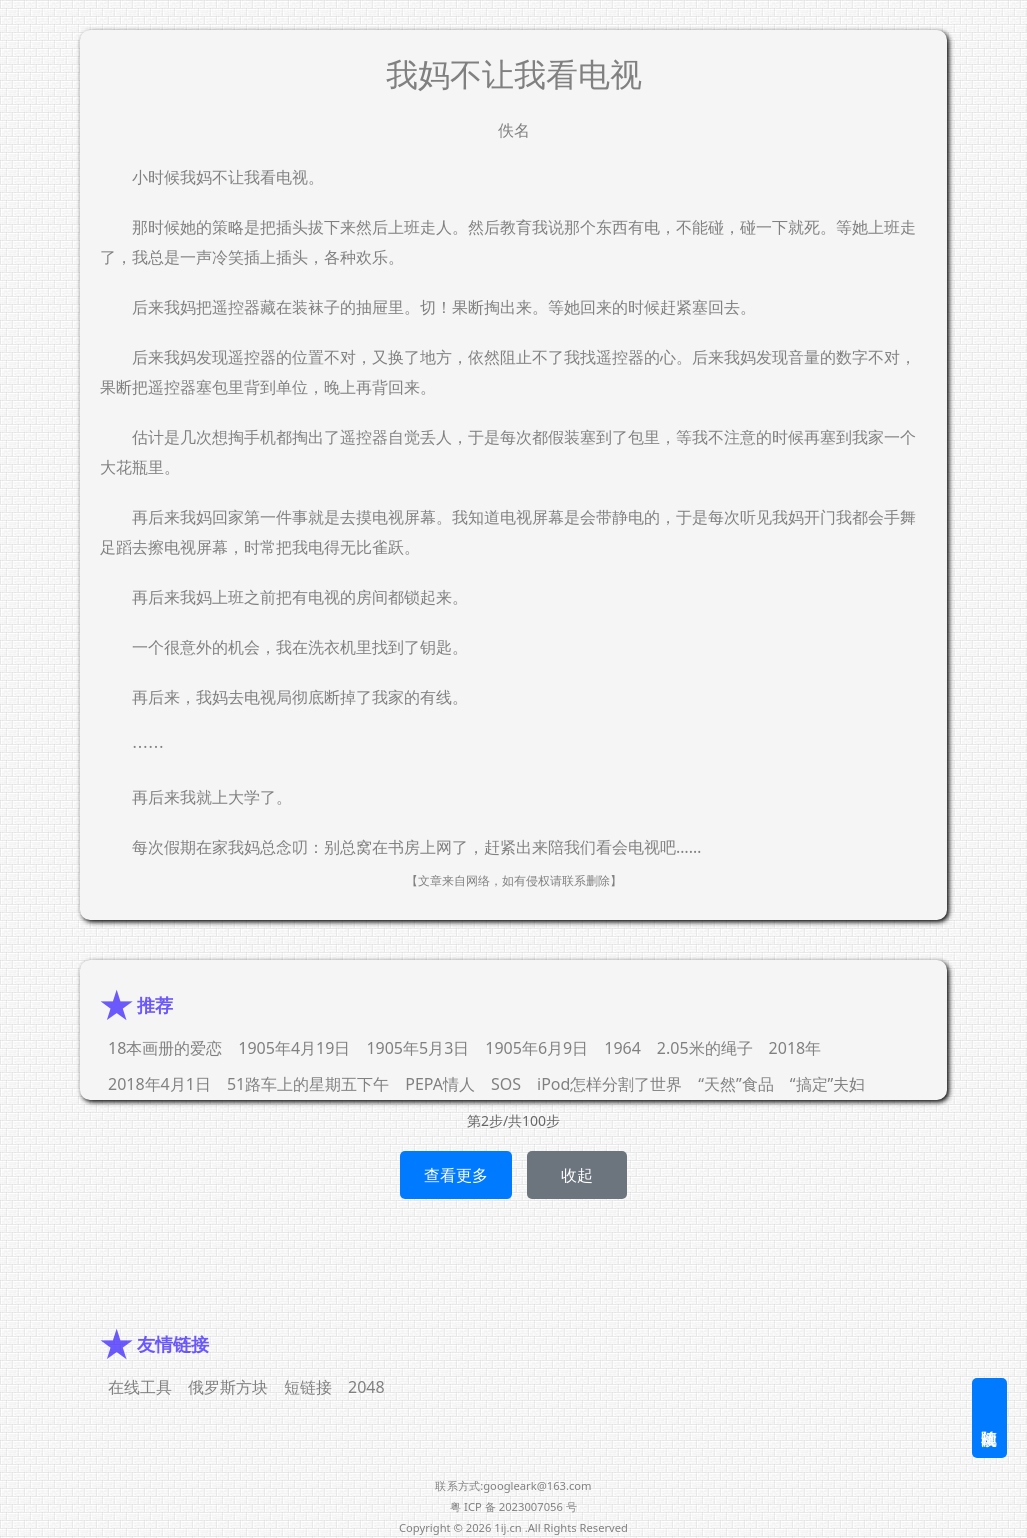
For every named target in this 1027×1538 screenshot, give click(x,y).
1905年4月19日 (294, 1048)
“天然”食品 (736, 1084)
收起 (577, 1175)
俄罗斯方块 (228, 1387)
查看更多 (456, 1175)
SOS (506, 1084)
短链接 (308, 1387)
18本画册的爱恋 (165, 1048)
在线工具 (140, 1387)
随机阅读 (989, 1418)
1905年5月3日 (417, 1048)
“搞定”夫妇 (828, 1084)
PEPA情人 (440, 1084)
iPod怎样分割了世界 (609, 1084)
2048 (366, 1387)
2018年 (795, 1048)
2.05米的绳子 (705, 1048)
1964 (622, 1048)
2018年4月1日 (159, 1084)
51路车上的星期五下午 (308, 1084)
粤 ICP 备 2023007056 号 (513, 1506)
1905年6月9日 (536, 1048)
